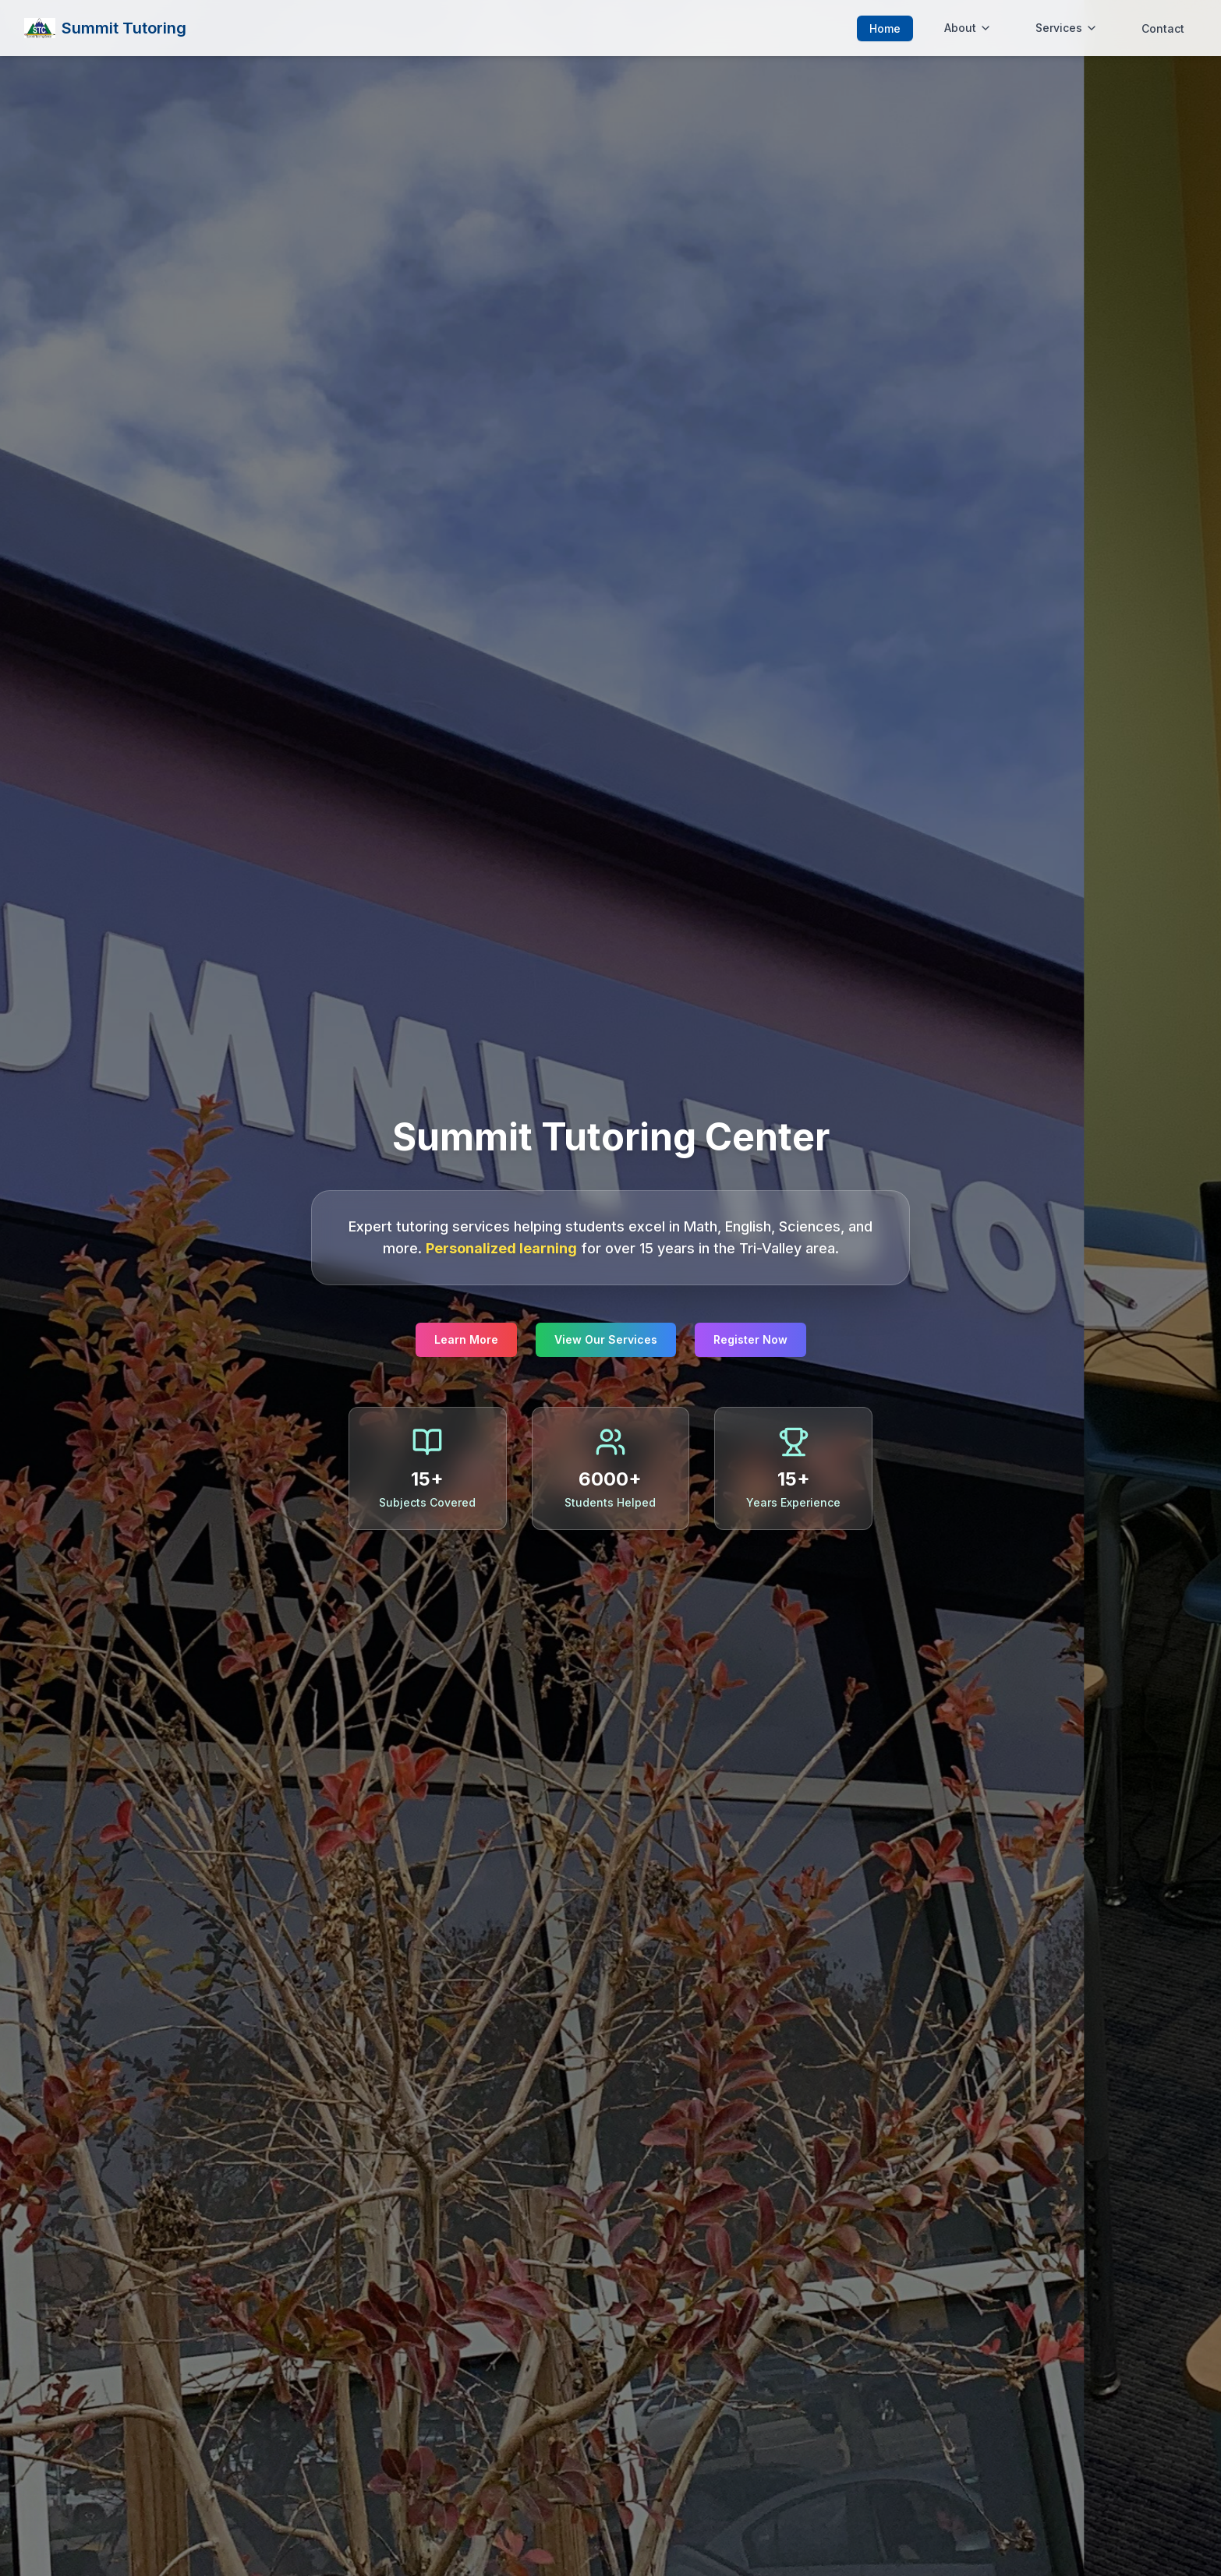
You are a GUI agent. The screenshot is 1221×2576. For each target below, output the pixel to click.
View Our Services (605, 1339)
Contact (1162, 28)
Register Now (750, 1339)
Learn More (466, 1339)
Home (885, 28)
